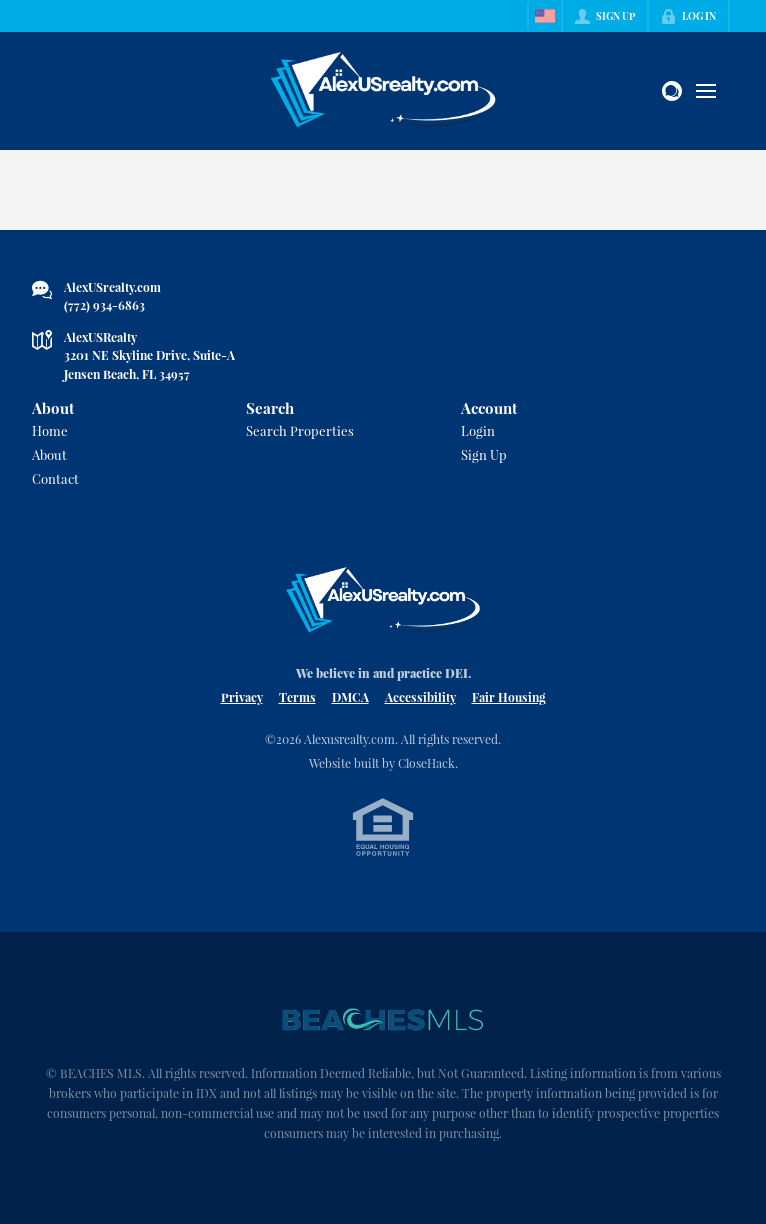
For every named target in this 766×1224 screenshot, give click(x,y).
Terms (297, 697)
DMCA (350, 697)
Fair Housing (509, 697)
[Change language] (545, 16)
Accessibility (420, 697)
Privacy (242, 697)
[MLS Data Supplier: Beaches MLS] (383, 1020)
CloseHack (426, 763)
